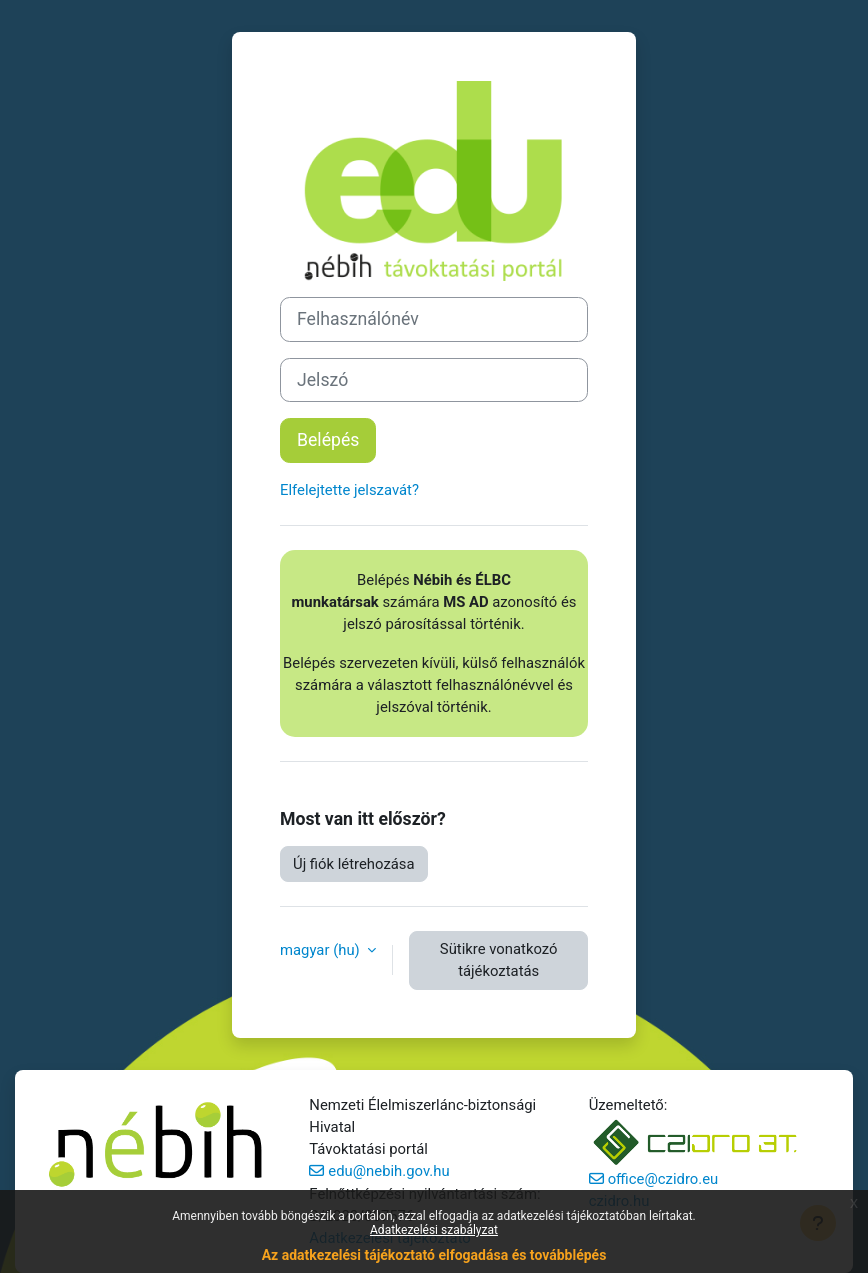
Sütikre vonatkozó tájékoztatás (499, 960)
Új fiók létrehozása (354, 864)
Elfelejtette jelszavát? (349, 490)
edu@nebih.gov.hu (388, 1171)
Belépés (328, 440)
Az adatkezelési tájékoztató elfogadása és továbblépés (434, 1255)
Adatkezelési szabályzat (434, 1230)
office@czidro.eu (663, 1179)
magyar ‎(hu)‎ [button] (321, 950)
